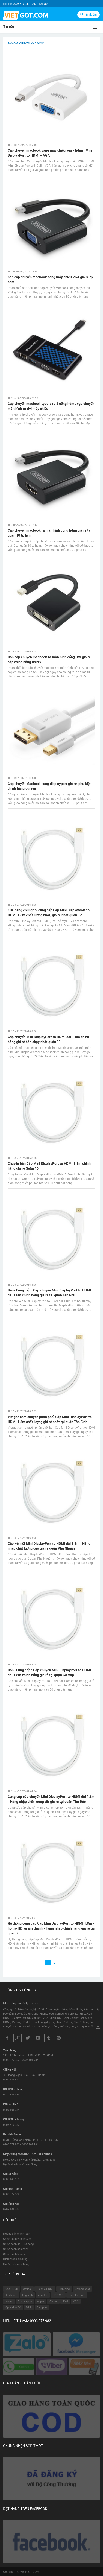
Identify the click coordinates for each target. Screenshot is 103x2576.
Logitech (27, 2295)
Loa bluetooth (77, 2295)
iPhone (53, 2301)
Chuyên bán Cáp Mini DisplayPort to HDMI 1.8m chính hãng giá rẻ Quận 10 (49, 1166)
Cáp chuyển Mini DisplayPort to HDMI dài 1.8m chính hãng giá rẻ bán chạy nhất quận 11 (48, 1039)
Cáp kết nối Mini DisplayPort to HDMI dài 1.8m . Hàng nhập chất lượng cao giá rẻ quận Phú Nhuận (49, 1546)
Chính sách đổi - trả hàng (18, 2244)
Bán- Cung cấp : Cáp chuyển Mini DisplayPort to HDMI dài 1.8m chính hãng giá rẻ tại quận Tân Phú (49, 1292)
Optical (27, 2289)
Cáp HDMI (11, 2289)
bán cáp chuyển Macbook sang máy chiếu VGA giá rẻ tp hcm (50, 279)
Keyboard (11, 2295)
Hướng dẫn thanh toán (16, 2233)
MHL (29, 2307)
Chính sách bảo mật (15, 2254)
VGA (75, 2301)
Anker (9, 2301)
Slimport (42, 2307)
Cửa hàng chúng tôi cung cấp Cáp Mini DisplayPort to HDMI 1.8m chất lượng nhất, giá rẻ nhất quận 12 (49, 912)
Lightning (64, 2289)
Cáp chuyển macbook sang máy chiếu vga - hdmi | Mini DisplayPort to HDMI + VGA (50, 153)
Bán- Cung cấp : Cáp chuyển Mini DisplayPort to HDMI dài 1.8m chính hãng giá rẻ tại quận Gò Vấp (49, 1672)
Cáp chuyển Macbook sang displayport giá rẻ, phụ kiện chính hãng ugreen (49, 786)
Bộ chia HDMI (45, 2289)
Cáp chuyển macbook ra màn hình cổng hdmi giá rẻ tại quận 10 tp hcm (49, 533)
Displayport (25, 2301)
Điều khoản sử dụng (15, 2259)
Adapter (43, 2295)
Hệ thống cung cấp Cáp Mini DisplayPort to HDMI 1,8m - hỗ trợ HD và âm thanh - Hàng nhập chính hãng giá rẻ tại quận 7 (51, 1928)
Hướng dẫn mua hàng (16, 2264)
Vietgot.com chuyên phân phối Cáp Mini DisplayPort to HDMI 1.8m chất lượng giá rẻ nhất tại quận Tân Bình (50, 1419)
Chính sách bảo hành (15, 2249)
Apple (40, 2301)
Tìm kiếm (88, 14)
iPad (65, 2301)
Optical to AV (13, 2307)
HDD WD (58, 2295)
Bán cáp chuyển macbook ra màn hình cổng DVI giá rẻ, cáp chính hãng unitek (49, 659)
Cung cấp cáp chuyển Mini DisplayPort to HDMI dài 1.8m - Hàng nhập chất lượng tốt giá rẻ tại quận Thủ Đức (51, 1799)
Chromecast (82, 2289)
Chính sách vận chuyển (17, 2239)
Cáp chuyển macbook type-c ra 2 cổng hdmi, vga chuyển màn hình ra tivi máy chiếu (51, 406)
